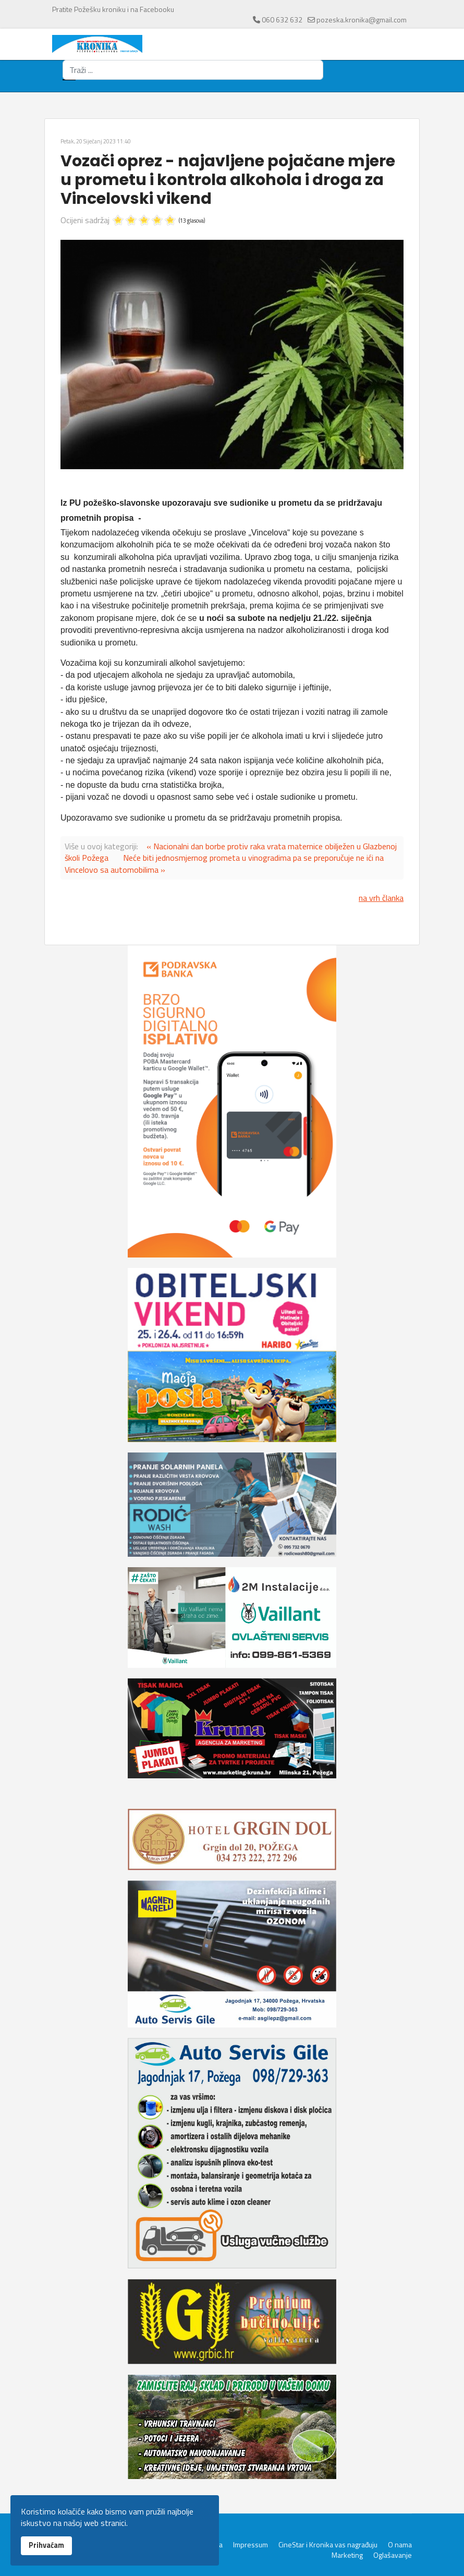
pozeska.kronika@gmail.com (361, 19)
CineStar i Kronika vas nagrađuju (327, 2545)
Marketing (347, 2555)
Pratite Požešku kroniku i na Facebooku (113, 9)
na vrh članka (381, 898)
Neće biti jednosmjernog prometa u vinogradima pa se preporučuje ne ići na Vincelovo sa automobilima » (224, 863)
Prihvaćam (46, 2545)
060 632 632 (282, 19)
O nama (400, 2545)
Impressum (250, 2545)
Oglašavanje (392, 2555)
